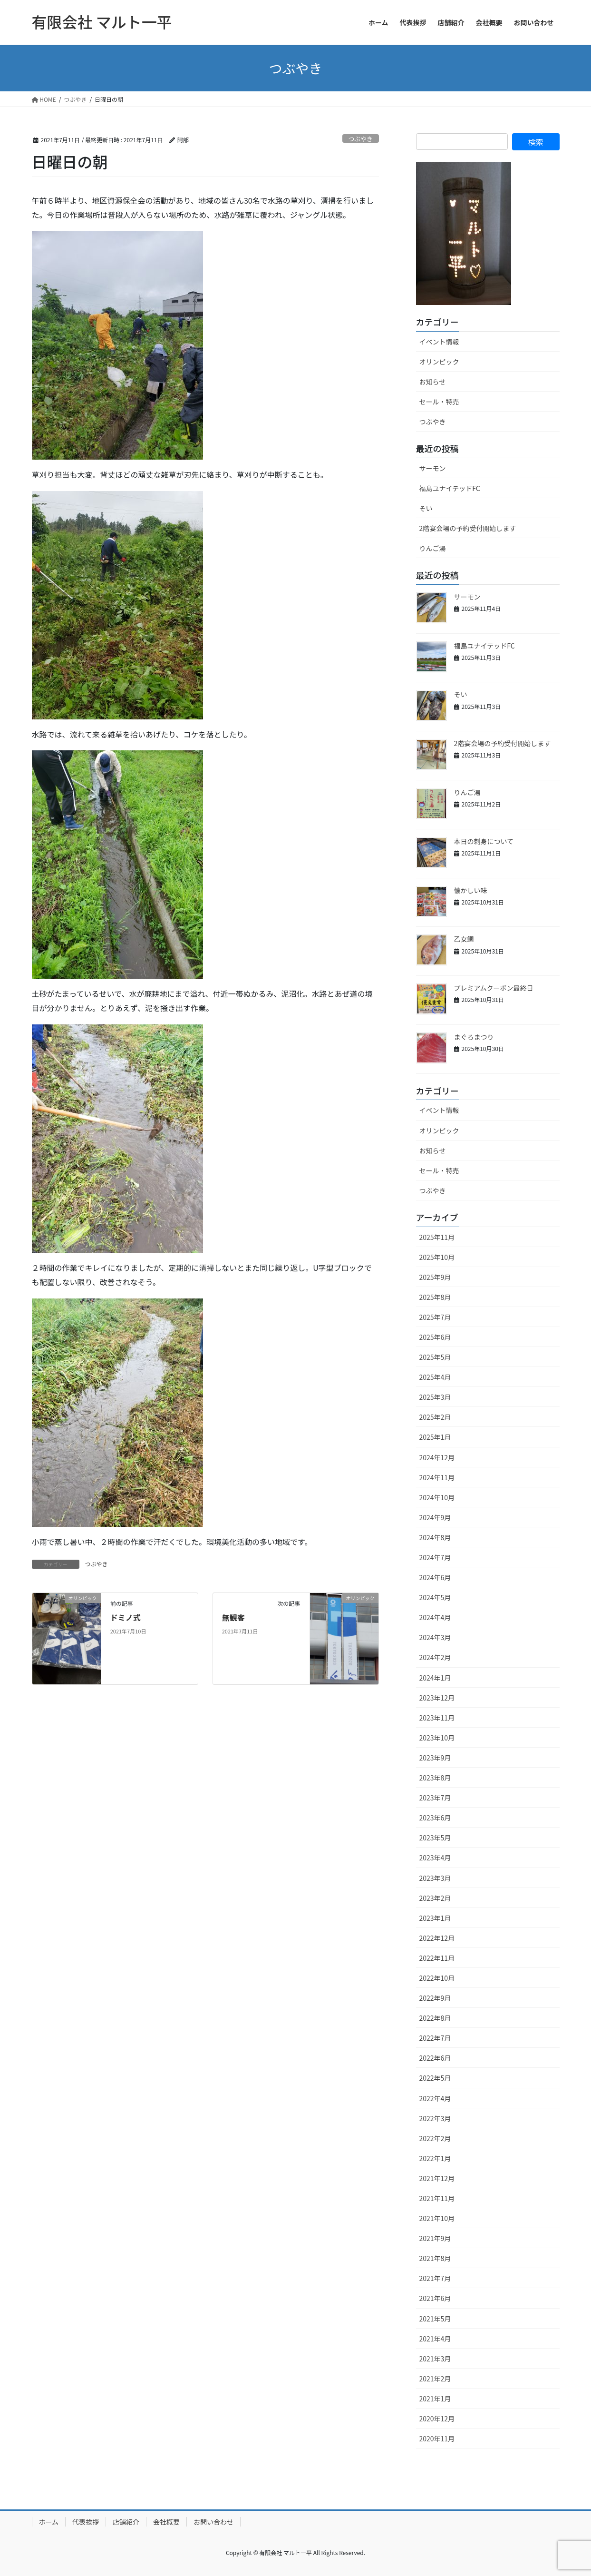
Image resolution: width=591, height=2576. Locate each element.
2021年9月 (435, 2238)
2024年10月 (437, 1497)
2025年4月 (435, 1377)
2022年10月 (437, 1978)
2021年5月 (435, 2318)
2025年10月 (437, 1257)
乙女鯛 (464, 939)
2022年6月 (435, 2058)
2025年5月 (435, 1357)
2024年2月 (435, 1657)
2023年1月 (435, 1918)
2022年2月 (435, 2138)
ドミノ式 (125, 1617)
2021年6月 (435, 2298)
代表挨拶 (85, 2522)
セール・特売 (439, 401)
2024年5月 (435, 1597)
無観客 (233, 1617)
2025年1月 (435, 1437)
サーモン (432, 468)
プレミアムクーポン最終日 (493, 988)
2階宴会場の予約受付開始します (467, 528)
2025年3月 (435, 1397)
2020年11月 (437, 2438)
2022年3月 (435, 2118)
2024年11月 (437, 1477)
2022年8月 (435, 2018)
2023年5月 (435, 1837)
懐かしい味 (470, 890)
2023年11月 (437, 1717)
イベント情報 (439, 341)
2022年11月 (437, 1958)
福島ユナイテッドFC (449, 488)
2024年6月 (435, 1577)
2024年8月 (435, 1537)
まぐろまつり (474, 1037)
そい (426, 508)
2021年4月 (435, 2338)
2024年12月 (437, 1457)
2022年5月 (435, 2078)
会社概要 (166, 2522)
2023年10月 (437, 1737)
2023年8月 (435, 1777)
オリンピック (439, 361)
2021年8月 (435, 2258)
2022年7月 (435, 2038)
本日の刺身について (484, 841)
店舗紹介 (126, 2522)
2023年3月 (435, 1878)
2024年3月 (435, 1637)
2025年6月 (435, 1337)
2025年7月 (435, 1317)
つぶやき (361, 138)
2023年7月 (435, 1797)
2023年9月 (435, 1757)
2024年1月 (435, 1677)
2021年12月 (437, 2178)
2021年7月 (435, 2278)
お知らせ (432, 381)
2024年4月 (435, 1617)
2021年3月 (435, 2358)
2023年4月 (435, 1857)
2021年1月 (435, 2398)
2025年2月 (435, 1417)
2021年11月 (437, 2198)
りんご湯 (432, 548)
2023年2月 (435, 1898)
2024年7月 (435, 1557)
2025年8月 (435, 1297)
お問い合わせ (213, 2522)
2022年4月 (435, 2098)
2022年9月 (435, 1998)
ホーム (49, 2522)
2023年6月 (435, 1817)
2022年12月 (437, 1938)
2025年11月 (437, 1237)
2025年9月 (435, 1277)
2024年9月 (435, 1517)
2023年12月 (437, 1697)
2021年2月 (435, 2378)
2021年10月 (437, 2218)
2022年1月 (435, 2158)
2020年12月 (437, 2418)
